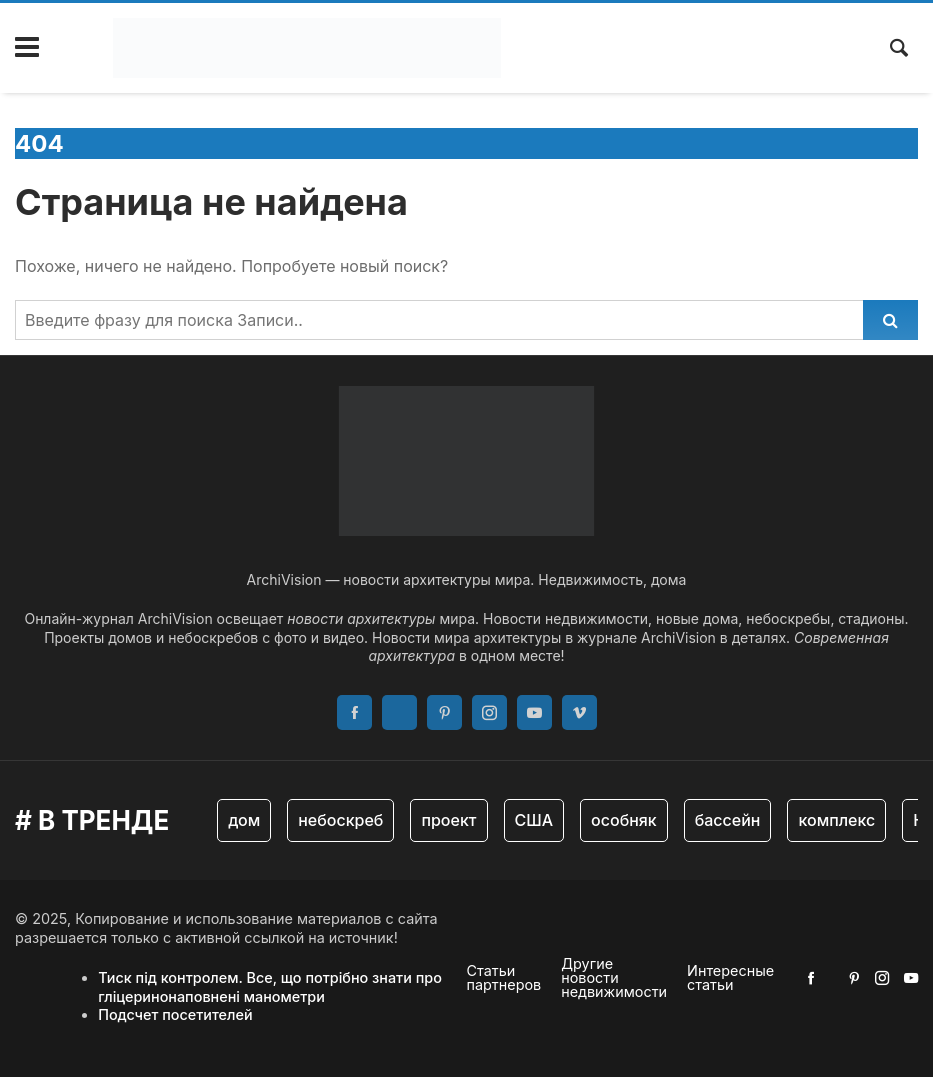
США (534, 820)
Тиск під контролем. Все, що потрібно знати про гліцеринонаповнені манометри (270, 987)
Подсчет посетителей (175, 1014)
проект (448, 820)
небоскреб (340, 820)
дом (244, 820)
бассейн (728, 820)
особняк (624, 820)
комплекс (836, 820)
